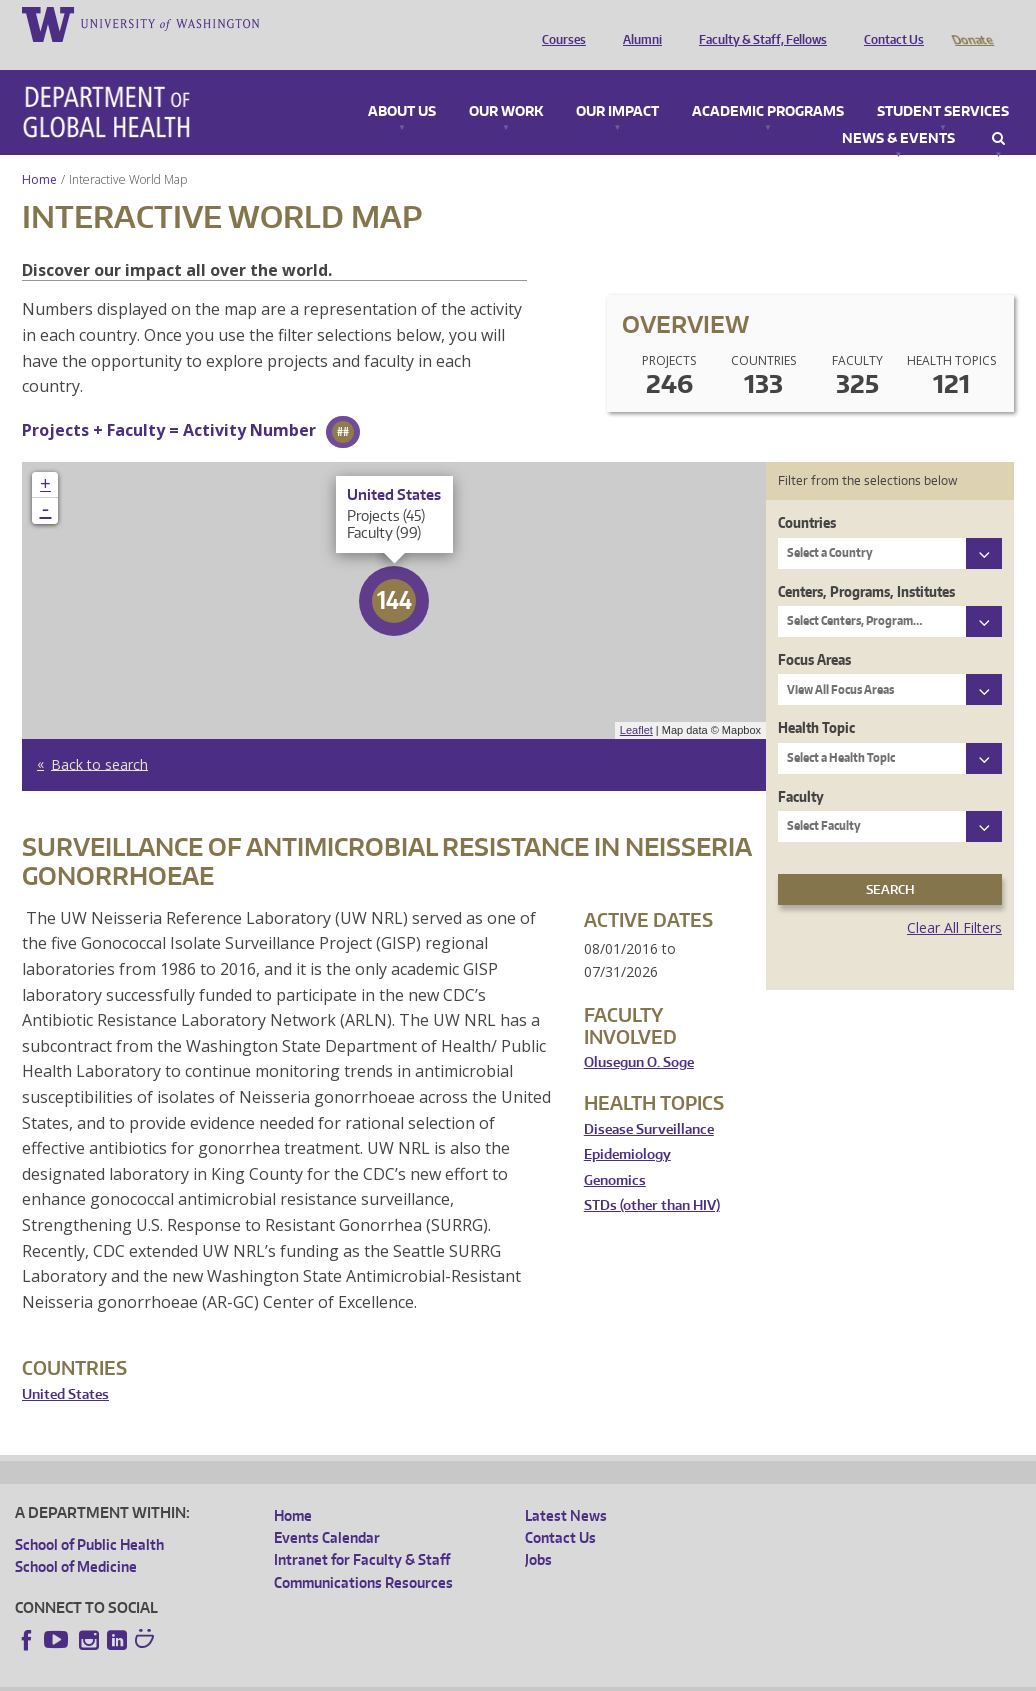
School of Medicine (76, 1538)
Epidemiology (627, 1126)
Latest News (566, 1487)
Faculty (801, 768)
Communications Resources (363, 1554)
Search (998, 111)
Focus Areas (814, 631)
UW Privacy (280, 1674)
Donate (971, 23)
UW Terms (361, 1674)
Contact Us (889, 23)
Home (39, 151)
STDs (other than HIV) (652, 1177)
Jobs (538, 1531)
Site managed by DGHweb (480, 1674)
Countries (807, 494)
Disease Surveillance (649, 1101)
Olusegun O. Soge (639, 1034)
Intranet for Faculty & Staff (362, 1531)
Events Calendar (327, 1509)
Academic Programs (768, 84)
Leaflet (636, 702)
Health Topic (816, 699)
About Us (402, 84)
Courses (559, 23)
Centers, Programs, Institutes (866, 563)
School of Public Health (89, 1516)
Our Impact (617, 84)
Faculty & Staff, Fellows (758, 23)
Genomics (615, 1152)
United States (65, 1366)
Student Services (943, 84)
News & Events (898, 111)
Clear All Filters (954, 899)
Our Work (506, 84)
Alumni (637, 23)
